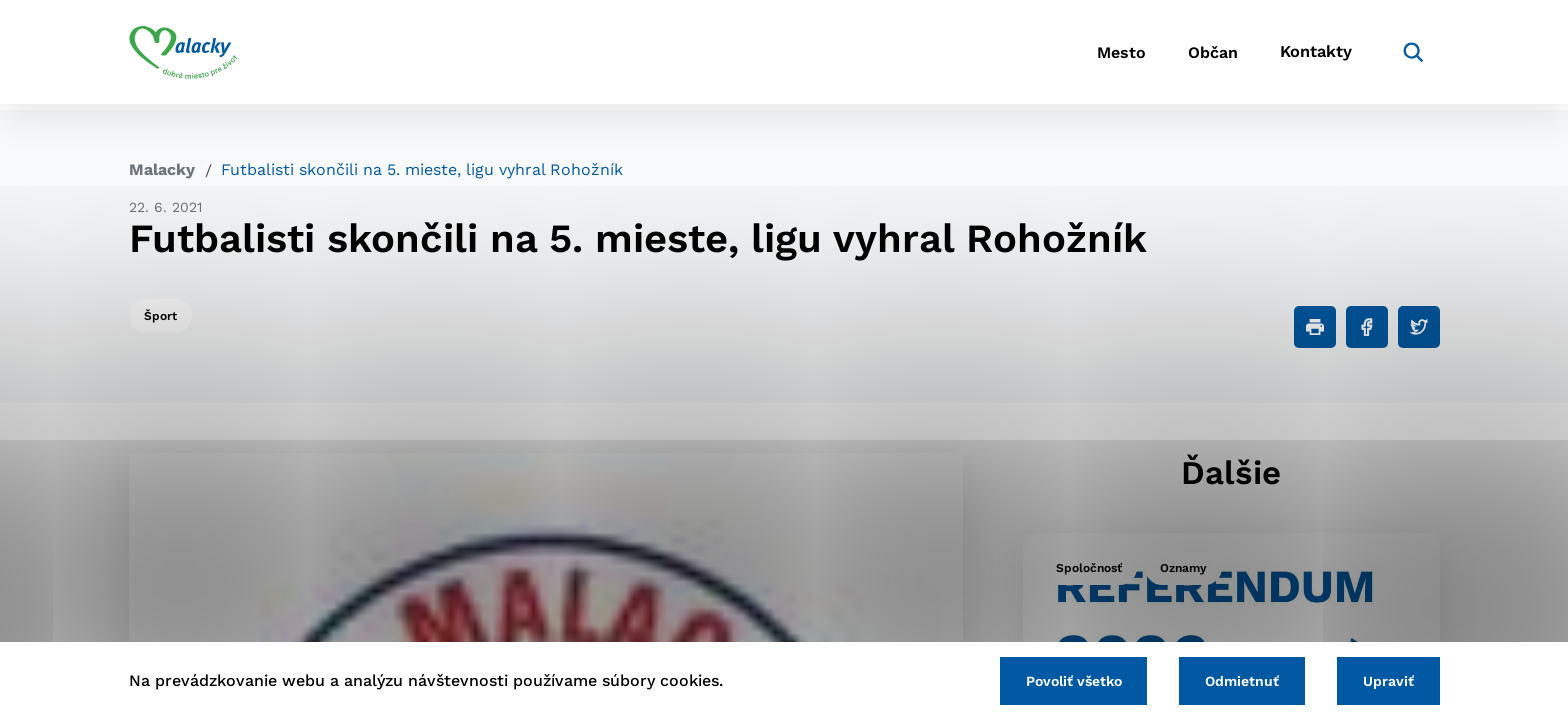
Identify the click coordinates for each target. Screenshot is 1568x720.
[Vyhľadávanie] (1410, 55)
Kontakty (1314, 55)
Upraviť (1386, 680)
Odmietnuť (1236, 680)
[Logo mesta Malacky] (183, 55)
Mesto (1103, 55)
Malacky (162, 169)
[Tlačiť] (1315, 327)
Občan (1203, 55)
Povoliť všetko (1063, 680)
